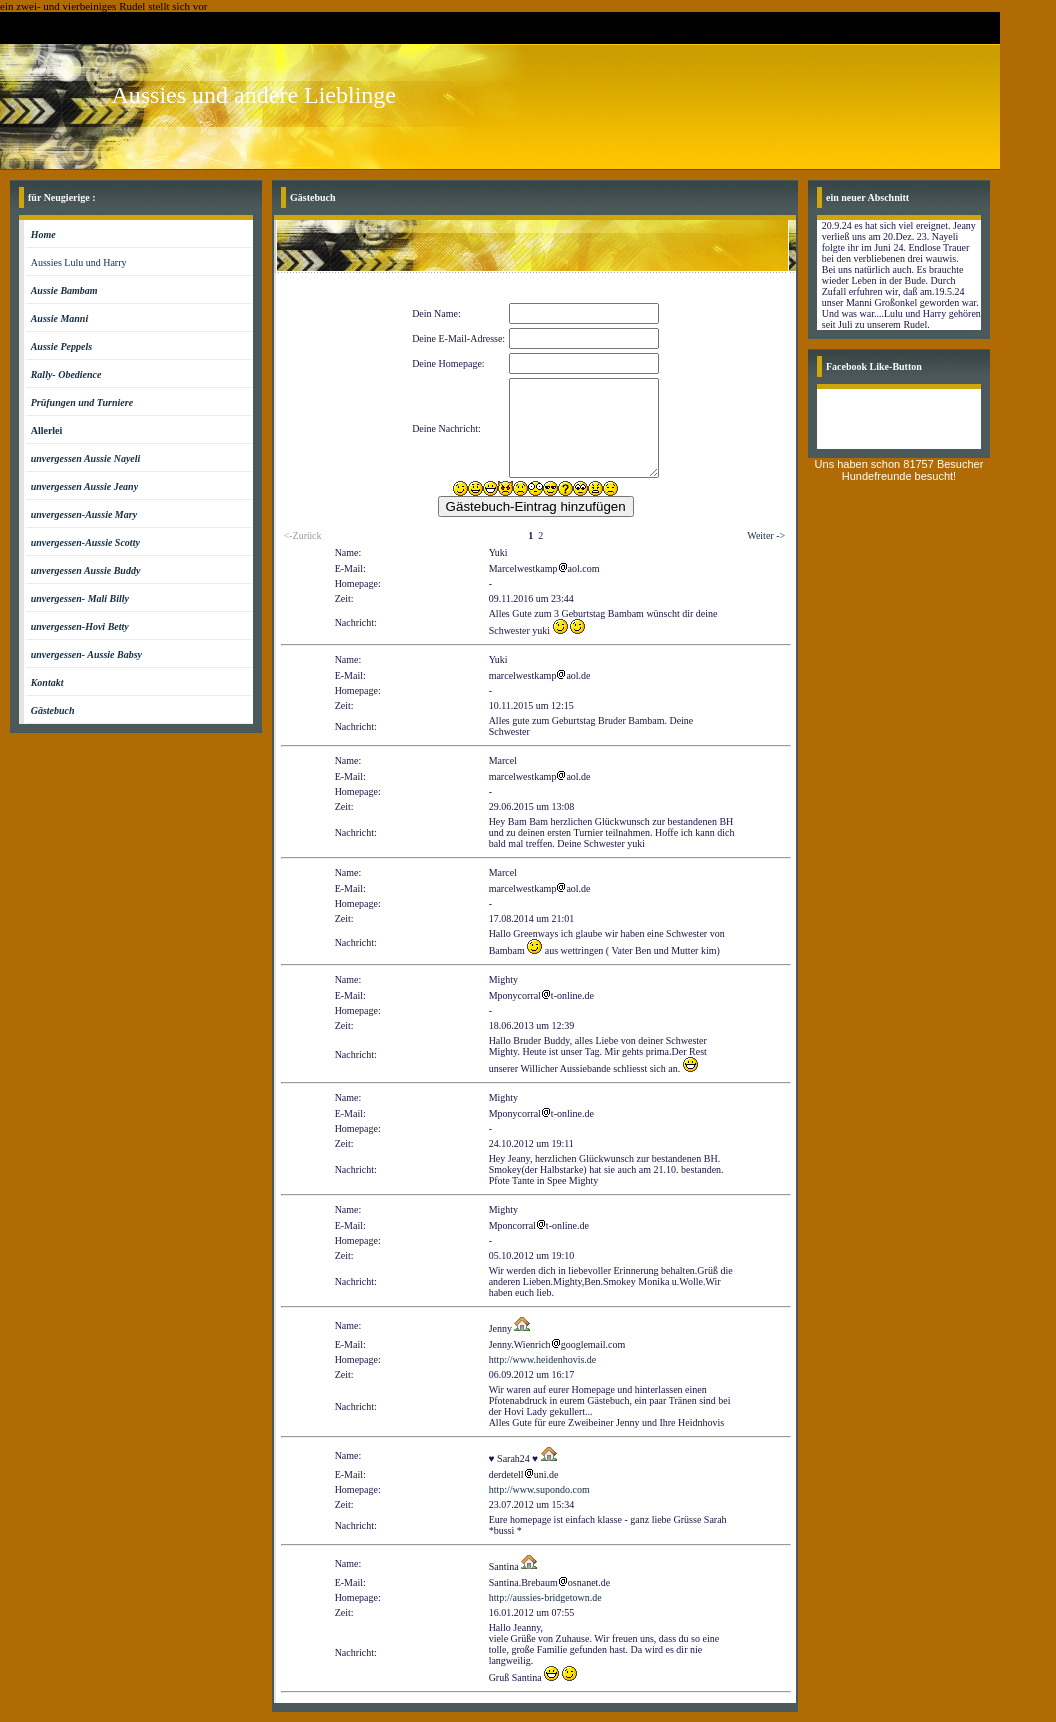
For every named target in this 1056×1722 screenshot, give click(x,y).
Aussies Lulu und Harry (79, 262)
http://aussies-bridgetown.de (545, 1597)
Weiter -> (766, 535)
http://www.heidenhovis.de (543, 1359)
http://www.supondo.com (539, 1489)
